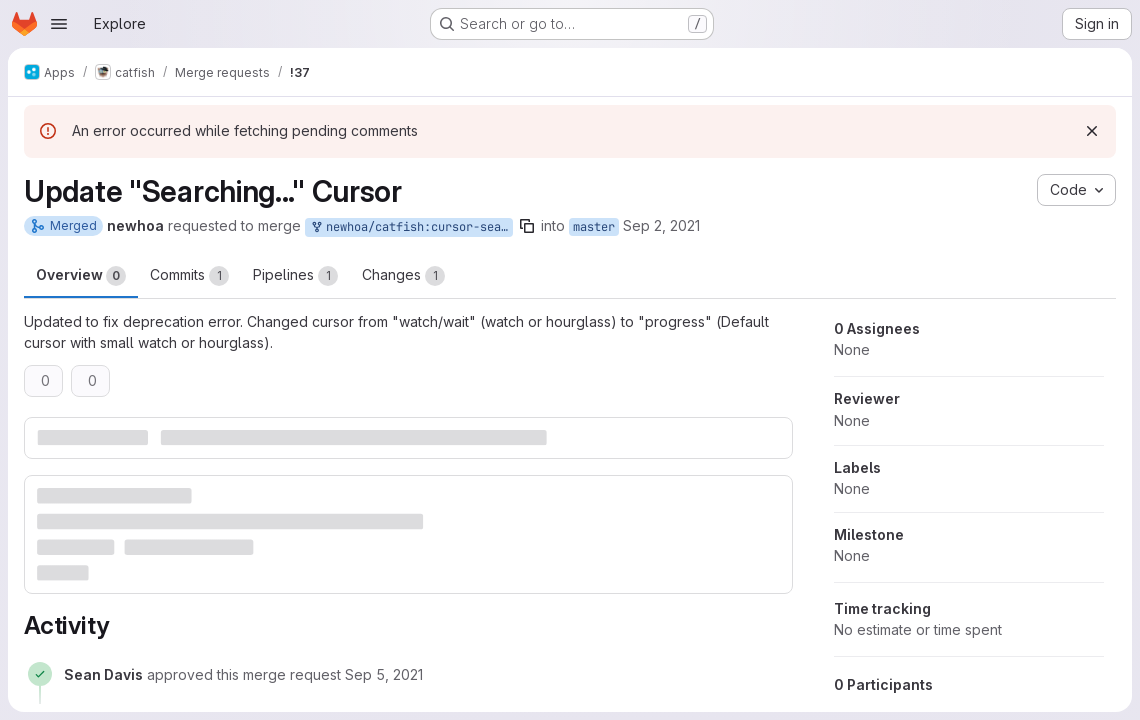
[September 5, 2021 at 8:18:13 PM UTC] (384, 674)
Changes (403, 276)
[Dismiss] (1092, 131)
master (594, 227)
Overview (81, 276)
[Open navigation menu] (59, 24)
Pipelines (295, 276)
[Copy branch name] (527, 226)
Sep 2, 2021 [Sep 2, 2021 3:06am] (661, 225)
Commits (189, 276)
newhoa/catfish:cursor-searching (411, 227)
